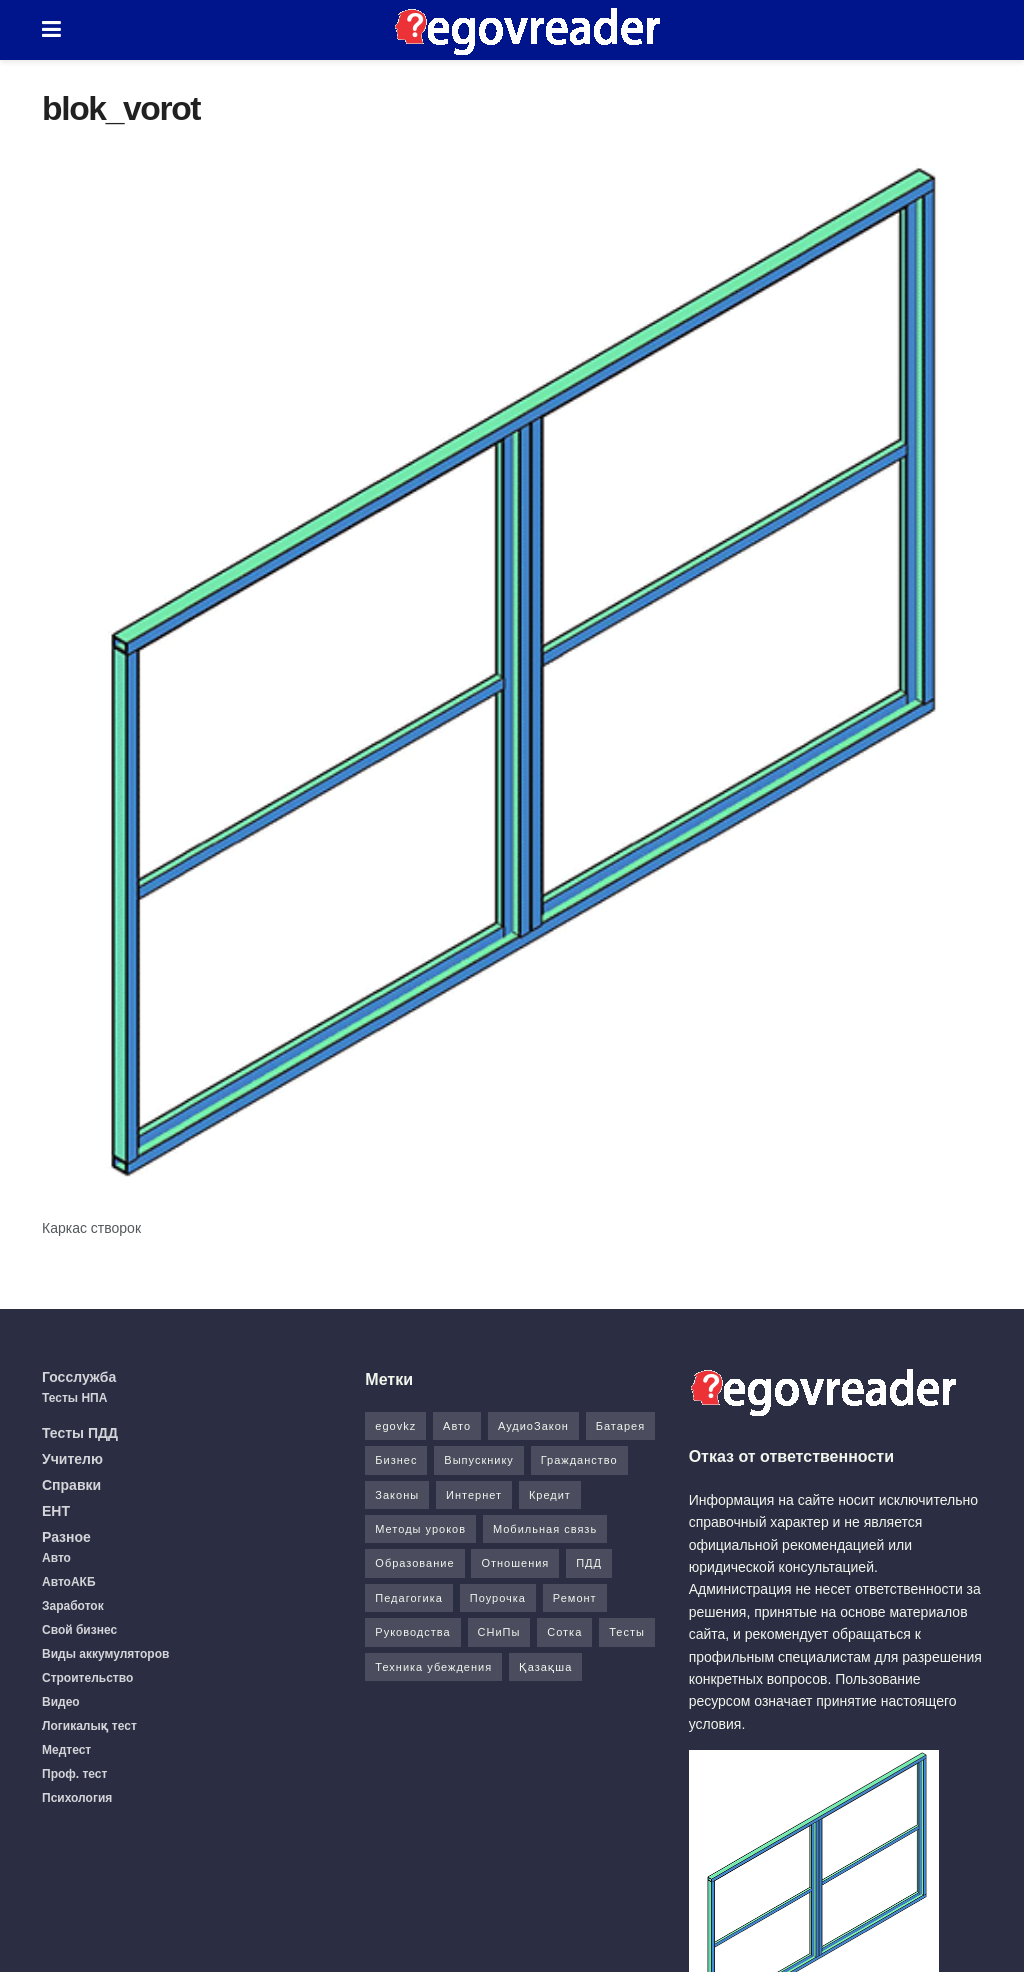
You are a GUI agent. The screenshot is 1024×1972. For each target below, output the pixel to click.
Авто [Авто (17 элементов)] (457, 1426)
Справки (71, 1485)
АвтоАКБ (69, 1582)
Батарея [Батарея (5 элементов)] (620, 1426)
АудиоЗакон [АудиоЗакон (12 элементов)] (533, 1426)
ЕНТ (56, 1511)
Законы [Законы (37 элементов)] (397, 1495)
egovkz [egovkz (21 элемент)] (395, 1426)
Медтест (66, 1750)
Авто (56, 1558)
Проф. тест (74, 1774)
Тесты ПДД (80, 1433)
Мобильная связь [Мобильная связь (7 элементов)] (545, 1529)
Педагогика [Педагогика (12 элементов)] (409, 1598)
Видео (61, 1702)
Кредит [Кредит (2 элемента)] (550, 1495)
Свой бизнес (79, 1630)
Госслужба (79, 1377)
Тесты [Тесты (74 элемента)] (627, 1632)
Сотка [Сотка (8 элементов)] (564, 1632)
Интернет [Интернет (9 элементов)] (474, 1495)
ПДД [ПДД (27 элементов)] (589, 1563)
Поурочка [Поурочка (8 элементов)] (498, 1598)
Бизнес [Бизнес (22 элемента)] (396, 1460)
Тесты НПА (74, 1398)
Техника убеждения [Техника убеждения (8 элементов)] (433, 1667)
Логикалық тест (89, 1726)
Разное (66, 1537)
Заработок (73, 1606)
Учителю (72, 1459)
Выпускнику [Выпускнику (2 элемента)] (479, 1460)
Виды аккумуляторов (105, 1654)
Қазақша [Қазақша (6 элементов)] (545, 1667)
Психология (77, 1798)
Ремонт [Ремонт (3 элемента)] (575, 1598)
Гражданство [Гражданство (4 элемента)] (579, 1460)
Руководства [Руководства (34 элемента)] (412, 1632)
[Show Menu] (51, 30)
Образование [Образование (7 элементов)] (414, 1563)
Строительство (87, 1678)
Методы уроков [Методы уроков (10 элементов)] (420, 1529)
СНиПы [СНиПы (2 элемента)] (499, 1632)
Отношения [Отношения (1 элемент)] (515, 1563)
